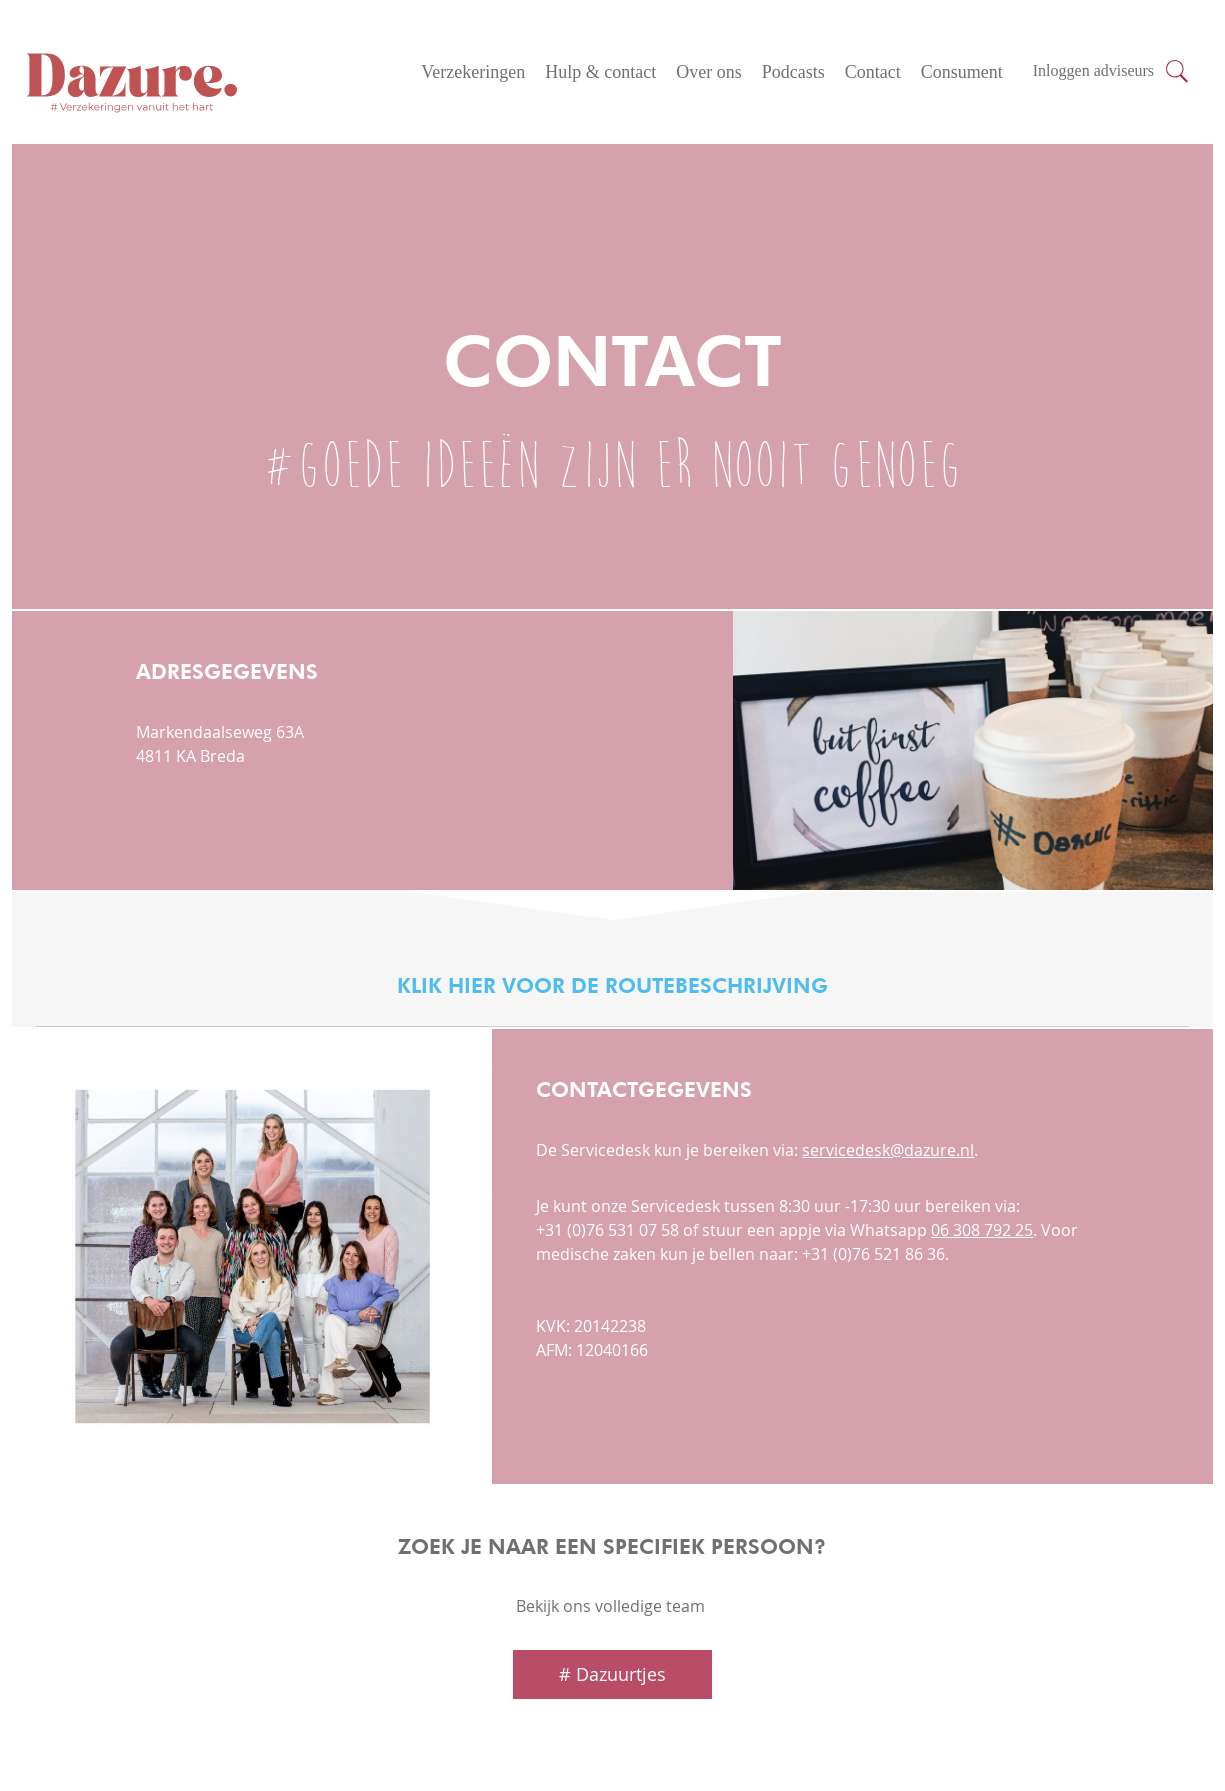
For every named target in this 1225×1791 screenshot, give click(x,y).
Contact (873, 72)
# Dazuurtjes (612, 1674)
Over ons (709, 72)
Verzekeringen (473, 72)
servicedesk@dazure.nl (888, 1150)
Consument (962, 72)
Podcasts (793, 72)
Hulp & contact (600, 72)
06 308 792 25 (982, 1230)
